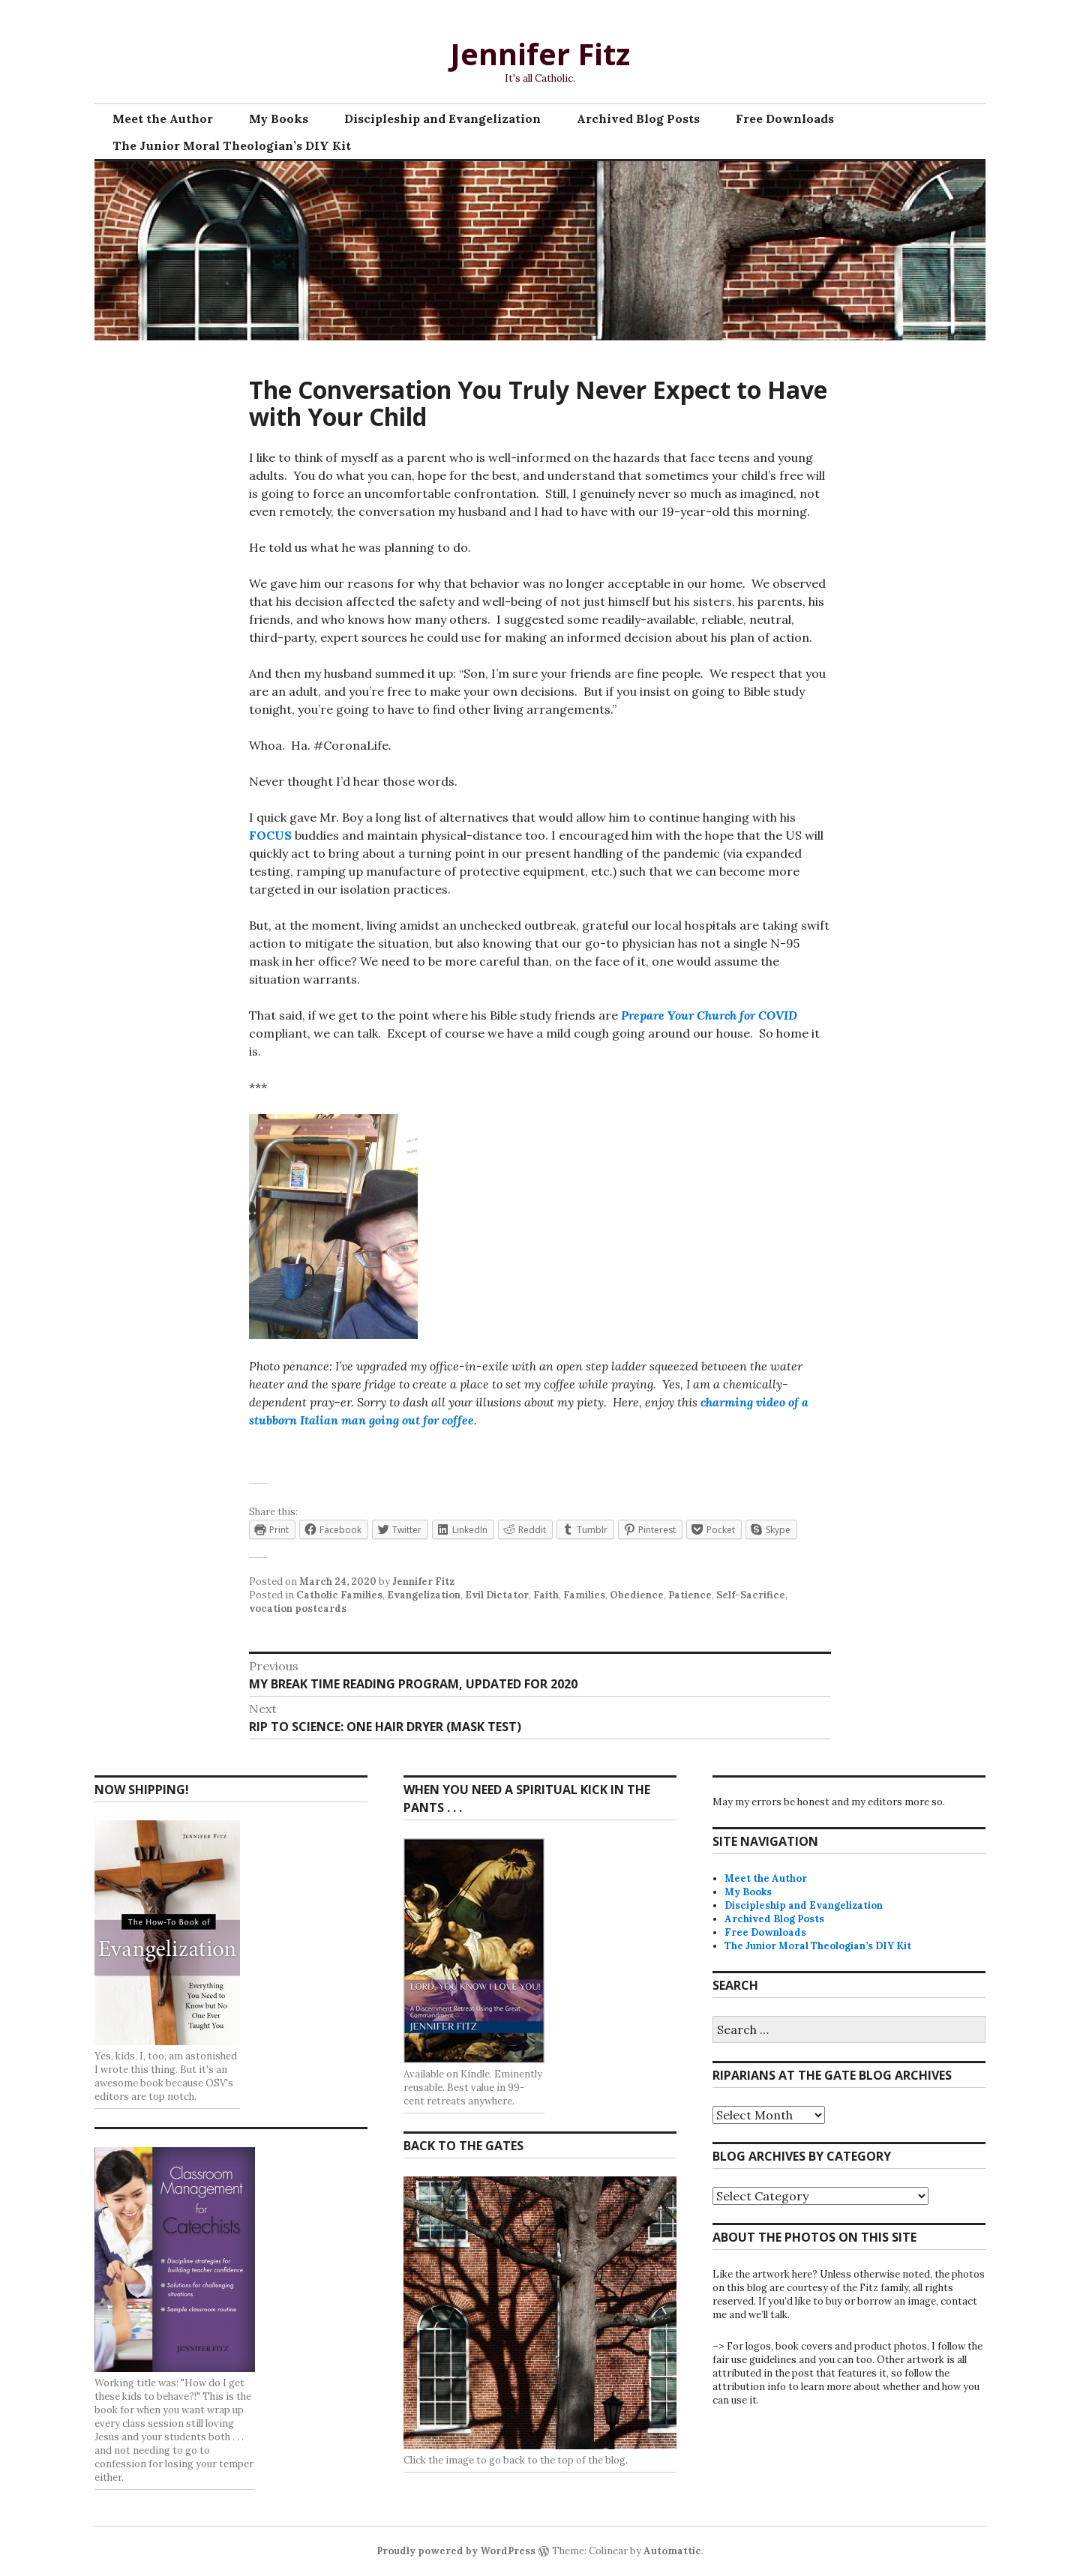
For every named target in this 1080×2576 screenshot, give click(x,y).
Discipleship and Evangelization (442, 118)
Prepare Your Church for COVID (709, 1015)
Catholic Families (339, 1595)
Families (584, 1595)
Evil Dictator (497, 1595)
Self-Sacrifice (750, 1595)
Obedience (637, 1595)
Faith (546, 1595)
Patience (690, 1595)
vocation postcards (297, 1608)
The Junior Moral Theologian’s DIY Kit (231, 145)
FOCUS (270, 835)
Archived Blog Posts (638, 118)
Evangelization (423, 1595)
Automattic (672, 2551)
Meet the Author (162, 118)
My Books (278, 118)
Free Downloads (785, 118)
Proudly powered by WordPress (456, 2551)
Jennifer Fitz (540, 53)
